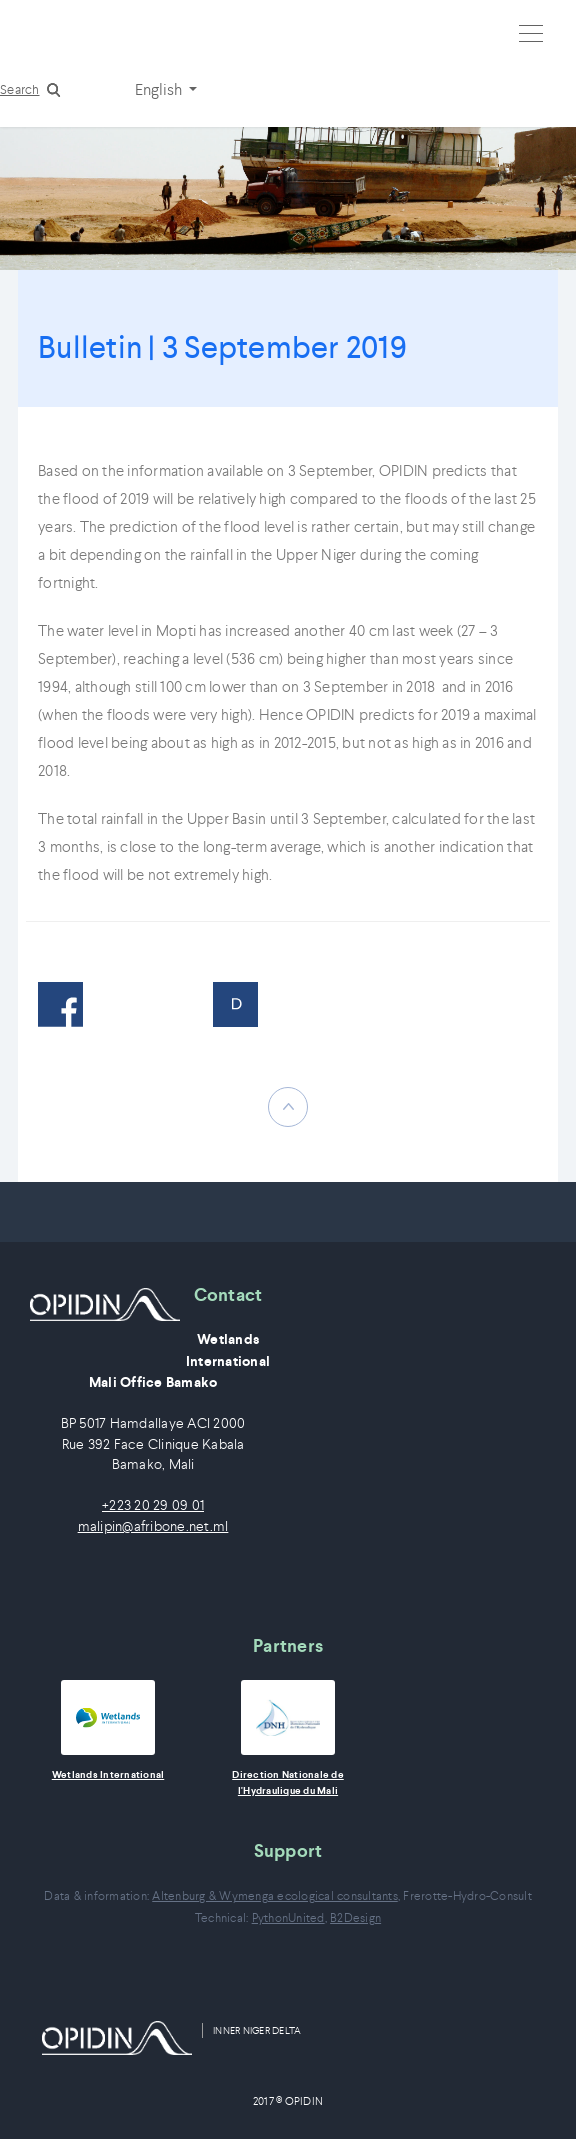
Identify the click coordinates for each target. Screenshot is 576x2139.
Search (20, 89)
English (160, 89)
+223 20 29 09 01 (153, 1505)
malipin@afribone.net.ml (153, 1526)
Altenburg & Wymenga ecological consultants (275, 1895)
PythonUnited (288, 1917)
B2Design (355, 1917)
